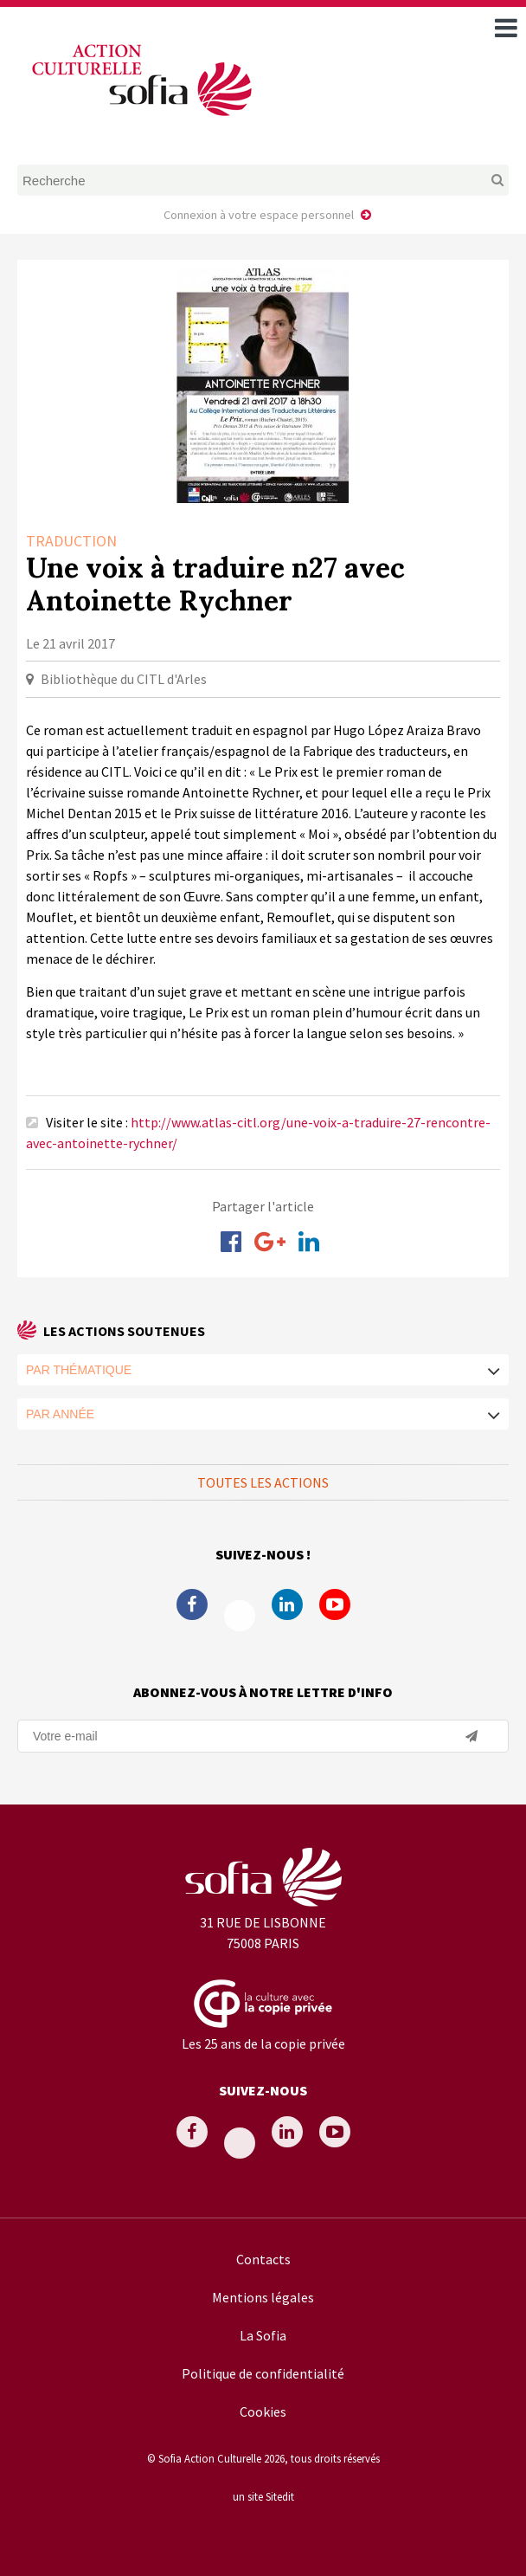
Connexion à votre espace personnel (259, 215)
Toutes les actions (263, 1482)
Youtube (334, 1604)
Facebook (192, 1604)
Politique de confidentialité (263, 2373)
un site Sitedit (263, 2496)
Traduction (71, 541)
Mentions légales (263, 2297)
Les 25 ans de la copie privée (263, 2043)
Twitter (239, 1615)
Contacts (263, 2259)
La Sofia (263, 2335)
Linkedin (287, 1604)
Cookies (263, 2411)
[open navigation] (506, 27)
